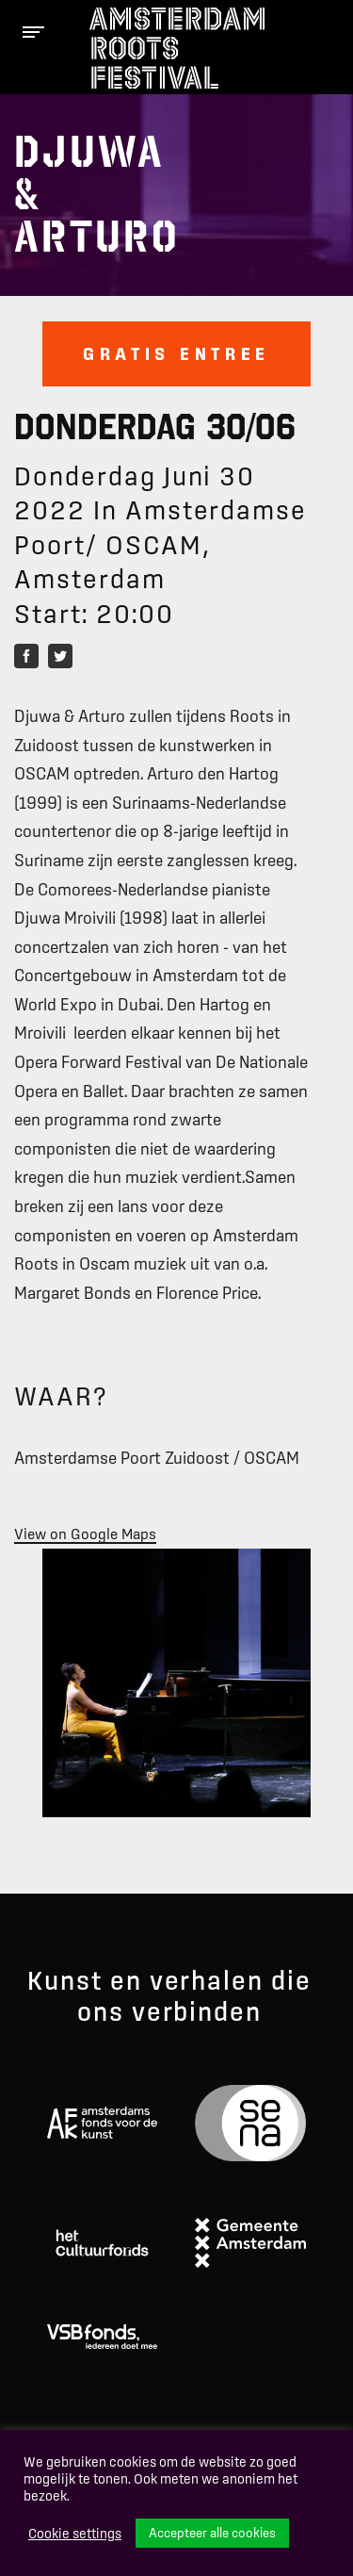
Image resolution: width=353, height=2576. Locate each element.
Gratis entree (176, 353)
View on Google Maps (85, 1533)
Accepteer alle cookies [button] (212, 2532)
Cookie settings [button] (74, 2533)
